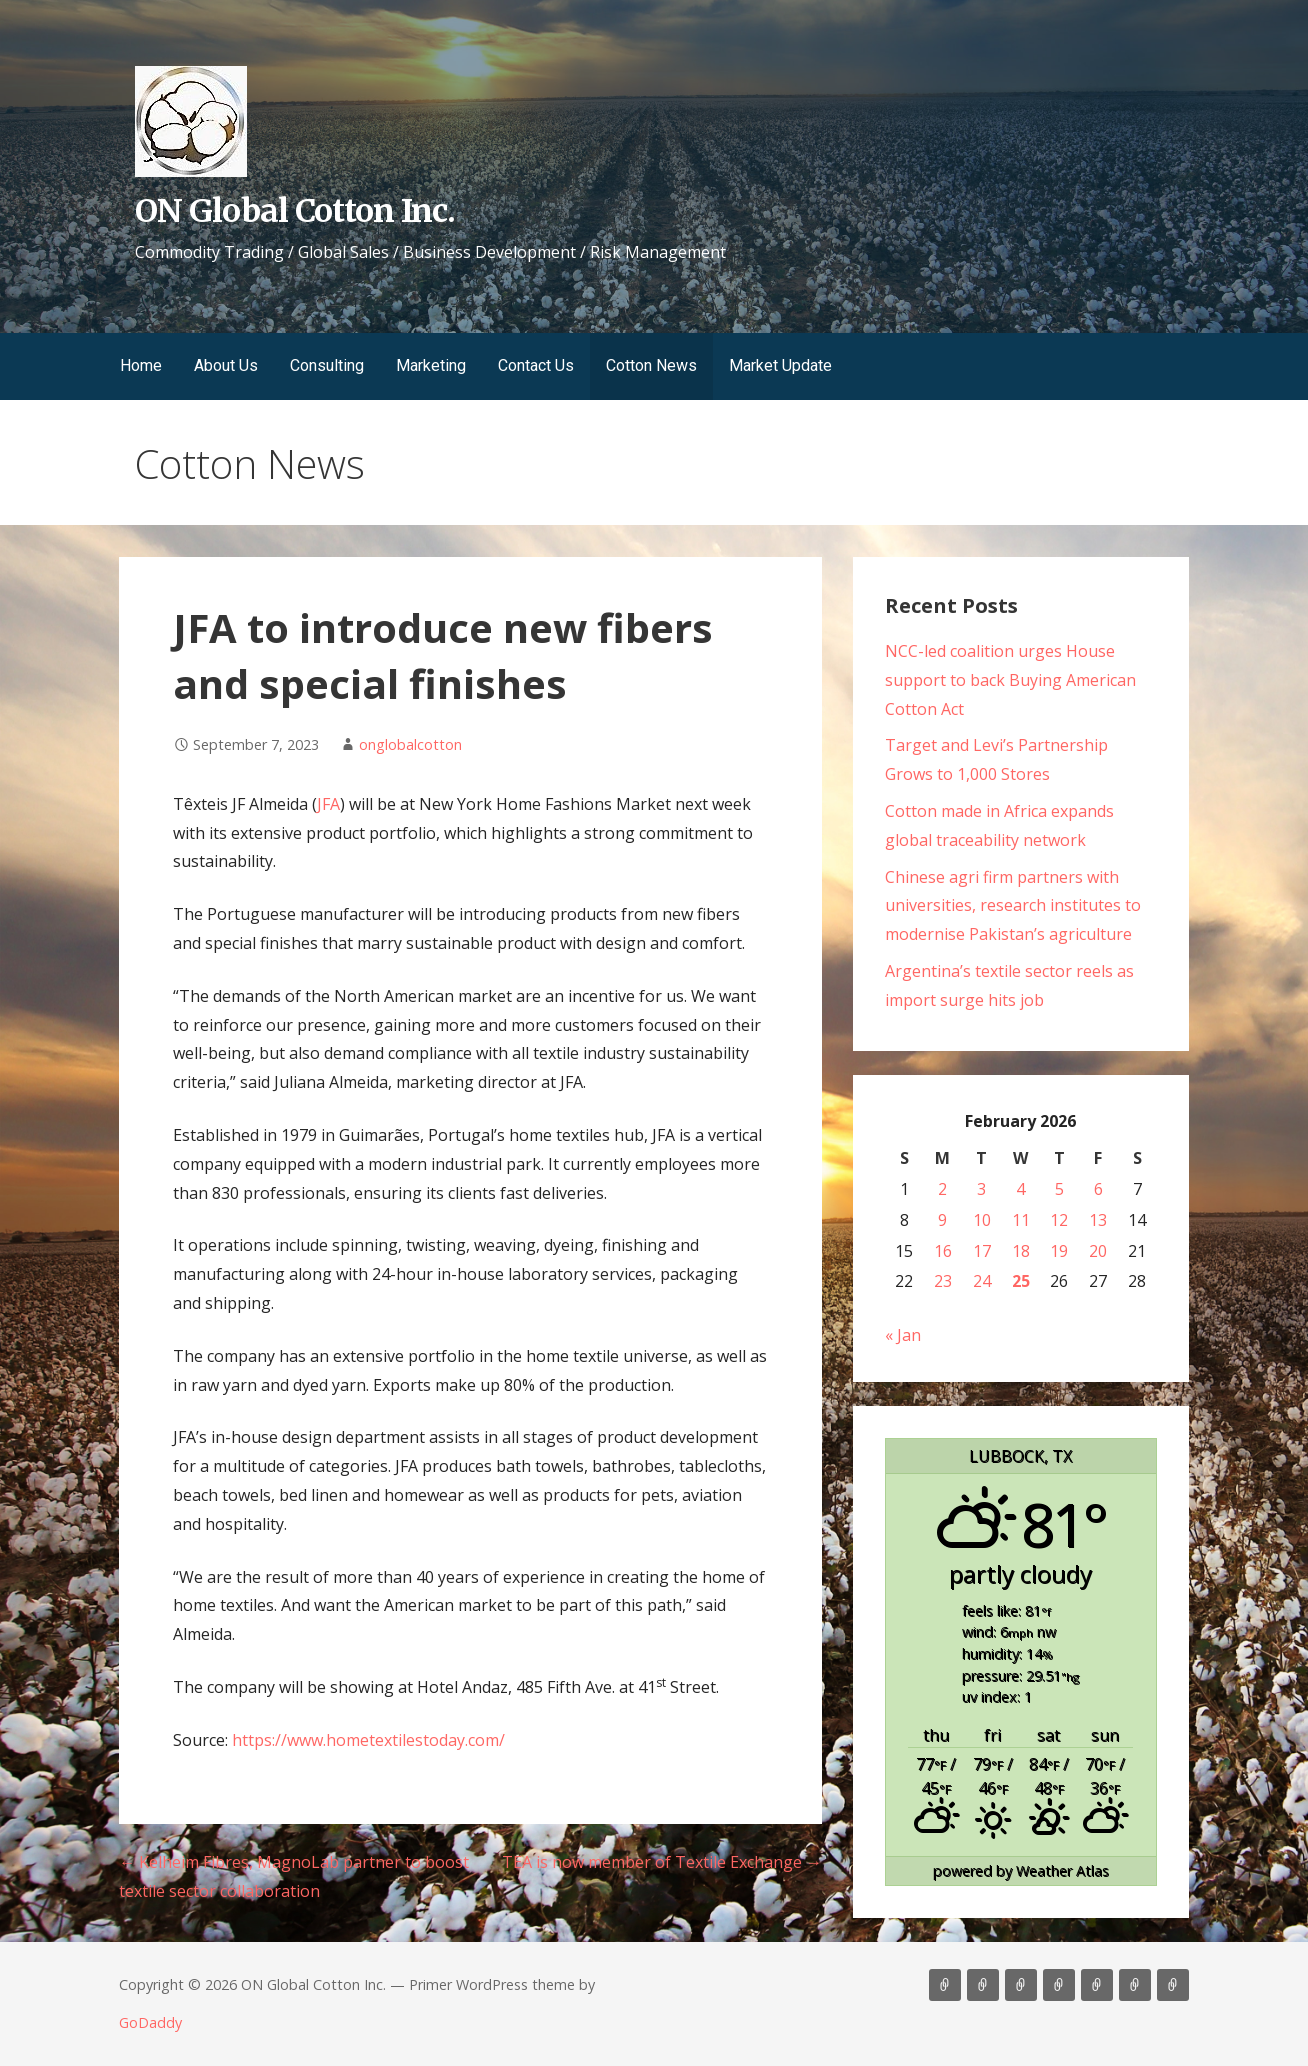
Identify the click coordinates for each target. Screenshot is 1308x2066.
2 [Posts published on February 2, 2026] (942, 1189)
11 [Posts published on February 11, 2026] (1021, 1220)
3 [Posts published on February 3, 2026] (981, 1189)
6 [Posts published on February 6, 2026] (1098, 1189)
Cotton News (651, 365)
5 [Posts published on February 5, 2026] (1059, 1189)
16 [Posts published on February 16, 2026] (943, 1251)
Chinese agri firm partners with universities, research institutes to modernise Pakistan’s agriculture (1013, 906)
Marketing (431, 365)
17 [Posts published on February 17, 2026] (982, 1251)
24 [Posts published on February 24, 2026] (982, 1281)
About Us (226, 365)
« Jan (903, 1335)
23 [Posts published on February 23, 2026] (943, 1281)
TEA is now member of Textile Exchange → (662, 1862)
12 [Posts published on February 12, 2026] (1059, 1220)
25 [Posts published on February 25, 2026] (1021, 1281)
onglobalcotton (410, 744)
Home (141, 365)
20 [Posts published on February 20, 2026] (1098, 1251)
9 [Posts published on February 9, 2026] (942, 1220)
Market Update (780, 365)
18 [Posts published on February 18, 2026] (1021, 1251)
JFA (328, 804)
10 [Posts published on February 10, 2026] (982, 1220)
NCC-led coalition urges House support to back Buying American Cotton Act (1010, 680)
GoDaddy (150, 2022)
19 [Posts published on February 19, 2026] (1059, 1251)
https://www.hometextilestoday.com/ (368, 1740)
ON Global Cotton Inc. (295, 211)
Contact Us (536, 365)
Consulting (327, 365)
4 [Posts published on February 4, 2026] (1020, 1189)
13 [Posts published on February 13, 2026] (1098, 1220)
